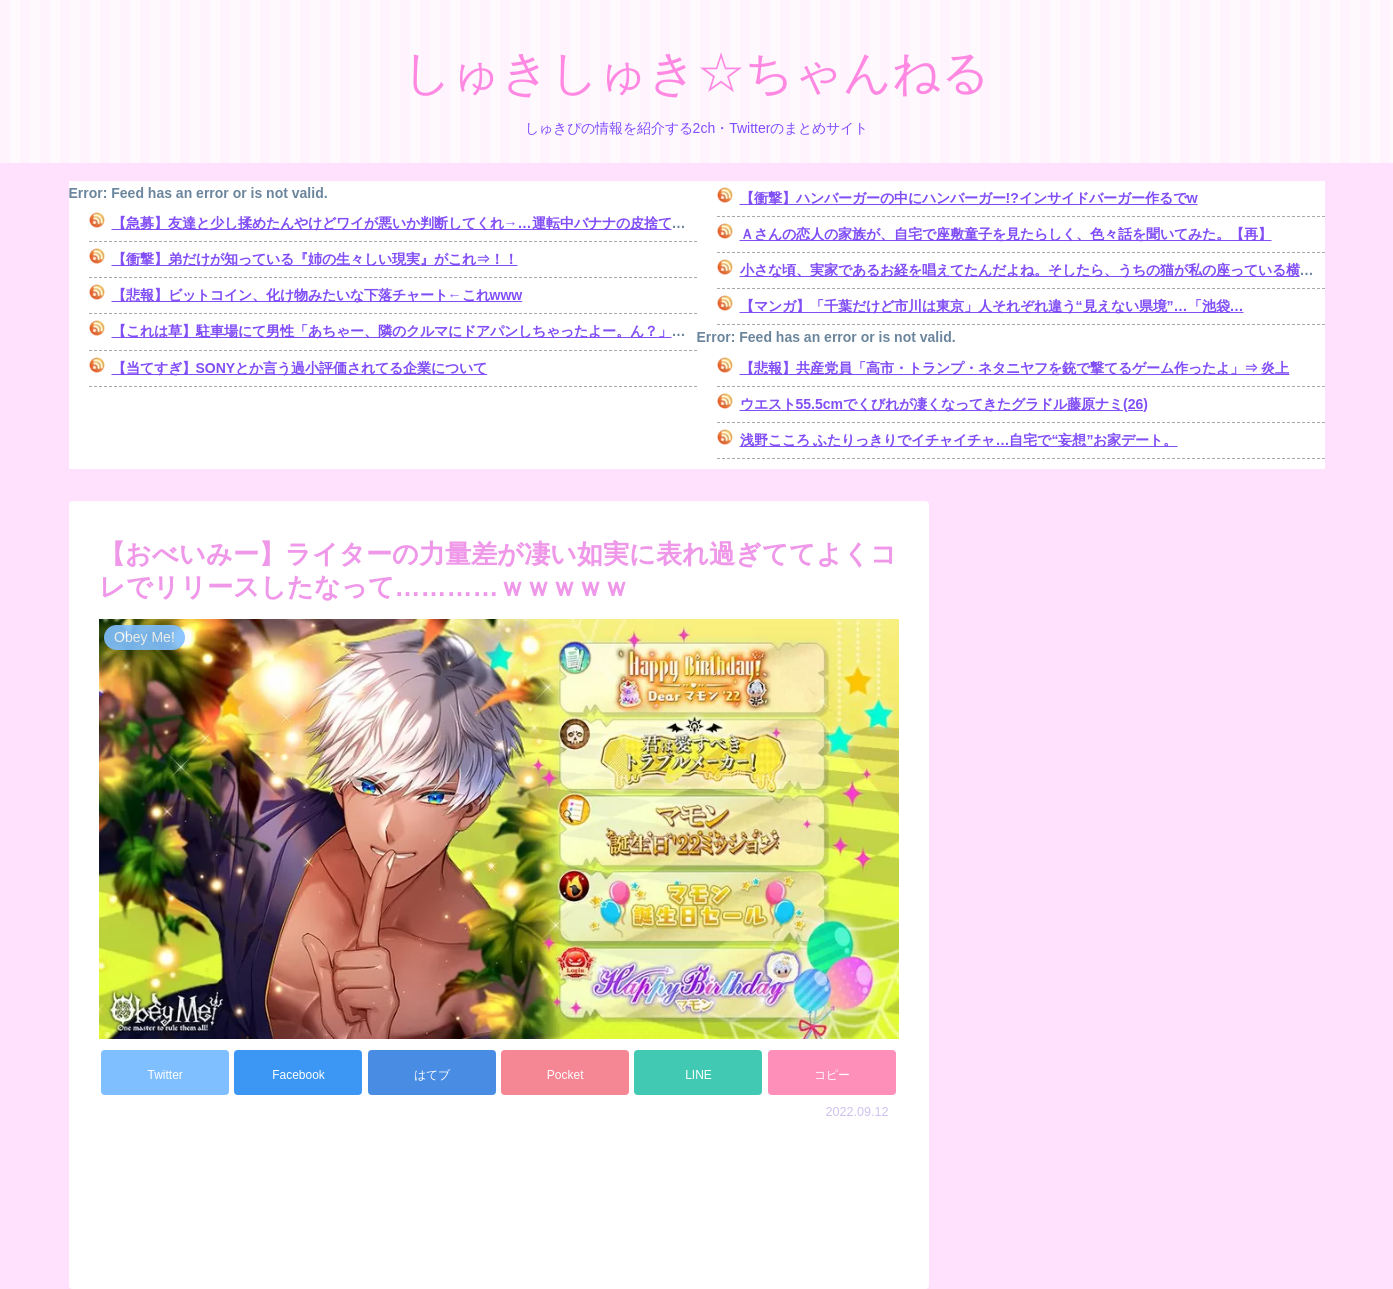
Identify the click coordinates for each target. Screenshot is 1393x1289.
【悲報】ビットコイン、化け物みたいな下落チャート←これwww (317, 295)
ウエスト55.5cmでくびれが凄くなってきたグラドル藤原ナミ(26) (944, 404)
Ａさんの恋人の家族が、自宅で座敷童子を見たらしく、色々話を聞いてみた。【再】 (1006, 234)
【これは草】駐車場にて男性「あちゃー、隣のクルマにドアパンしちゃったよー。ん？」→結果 (413, 331)
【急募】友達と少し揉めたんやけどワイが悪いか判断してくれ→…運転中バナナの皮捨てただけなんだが (441, 223)
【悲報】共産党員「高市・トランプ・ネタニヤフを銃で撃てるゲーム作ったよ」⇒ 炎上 (1015, 368)
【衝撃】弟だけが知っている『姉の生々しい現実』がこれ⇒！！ (315, 259)
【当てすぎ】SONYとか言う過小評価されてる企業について (300, 368)
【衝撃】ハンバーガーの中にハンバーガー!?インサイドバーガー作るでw (969, 198)
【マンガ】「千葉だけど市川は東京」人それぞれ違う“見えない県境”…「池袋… (992, 306)
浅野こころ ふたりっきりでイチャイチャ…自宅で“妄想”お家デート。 (959, 440)
